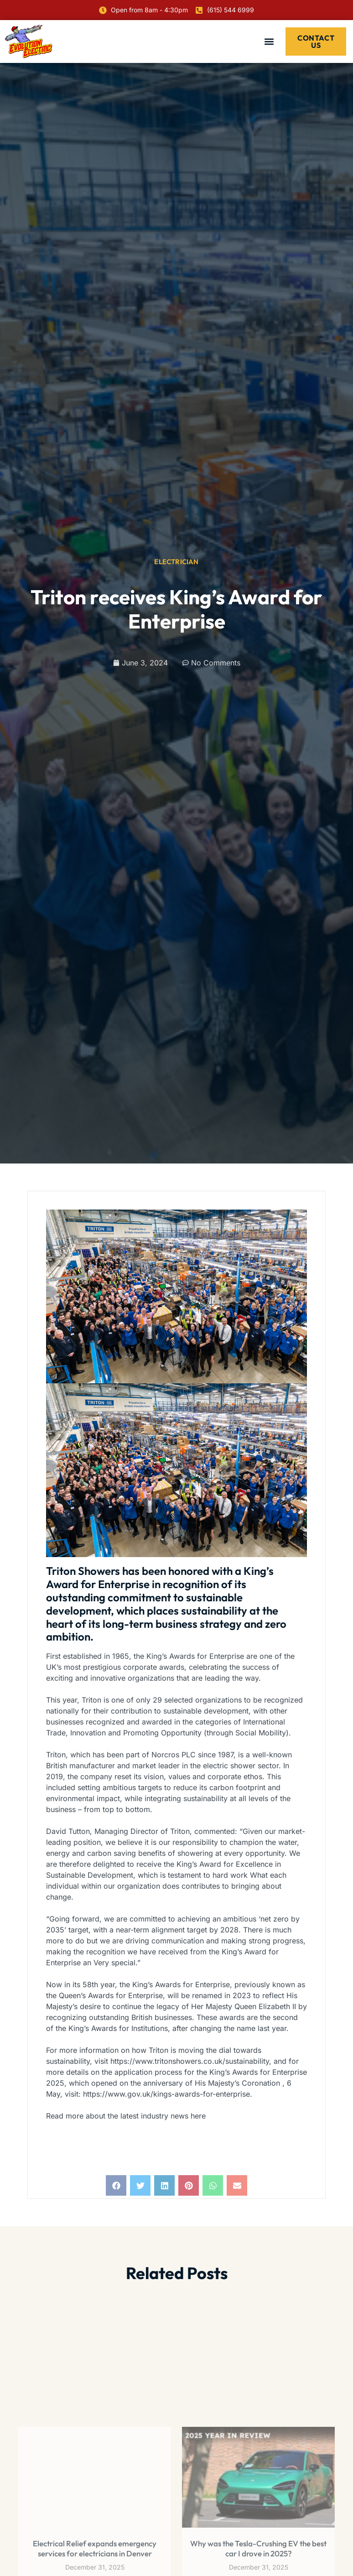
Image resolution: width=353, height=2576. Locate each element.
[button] (268, 41)
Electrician (176, 561)
